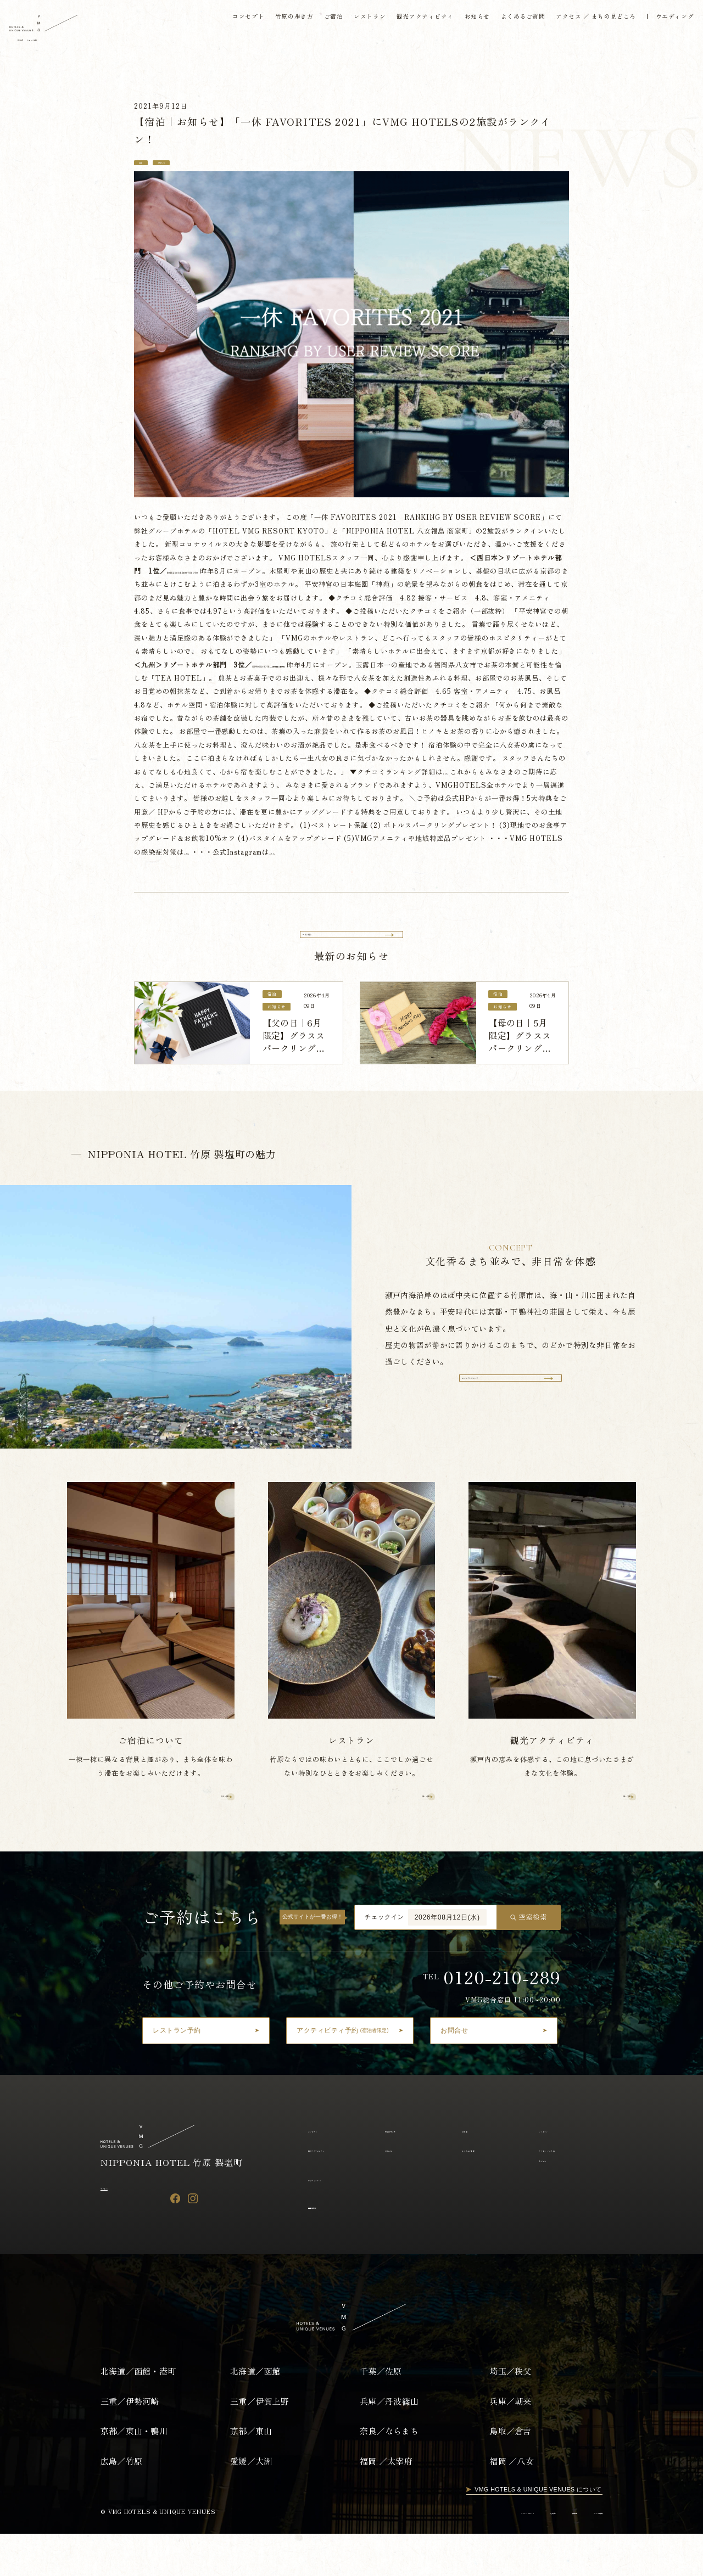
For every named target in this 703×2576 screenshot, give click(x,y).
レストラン (352, 22)
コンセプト (227, 22)
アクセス (115, 2228)
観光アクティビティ (409, 22)
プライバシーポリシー (442, 2554)
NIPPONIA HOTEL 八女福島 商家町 (401, 670)
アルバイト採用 (583, 2554)
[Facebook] (175, 2239)
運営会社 (498, 2554)
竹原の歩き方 (274, 22)
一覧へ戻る (327, 942)
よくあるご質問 (510, 22)
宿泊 (146, 165)
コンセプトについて (500, 1412)
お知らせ (463, 22)
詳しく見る (199, 1835)
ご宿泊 (315, 22)
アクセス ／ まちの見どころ (585, 22)
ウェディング (328, 2220)
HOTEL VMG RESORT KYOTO (223, 576)
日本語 (35, 45)
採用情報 (537, 2554)
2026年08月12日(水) (447, 1958)
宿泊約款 (327, 2247)
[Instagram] (193, 2239)
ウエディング (667, 22)
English (71, 45)
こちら (202, 790)
